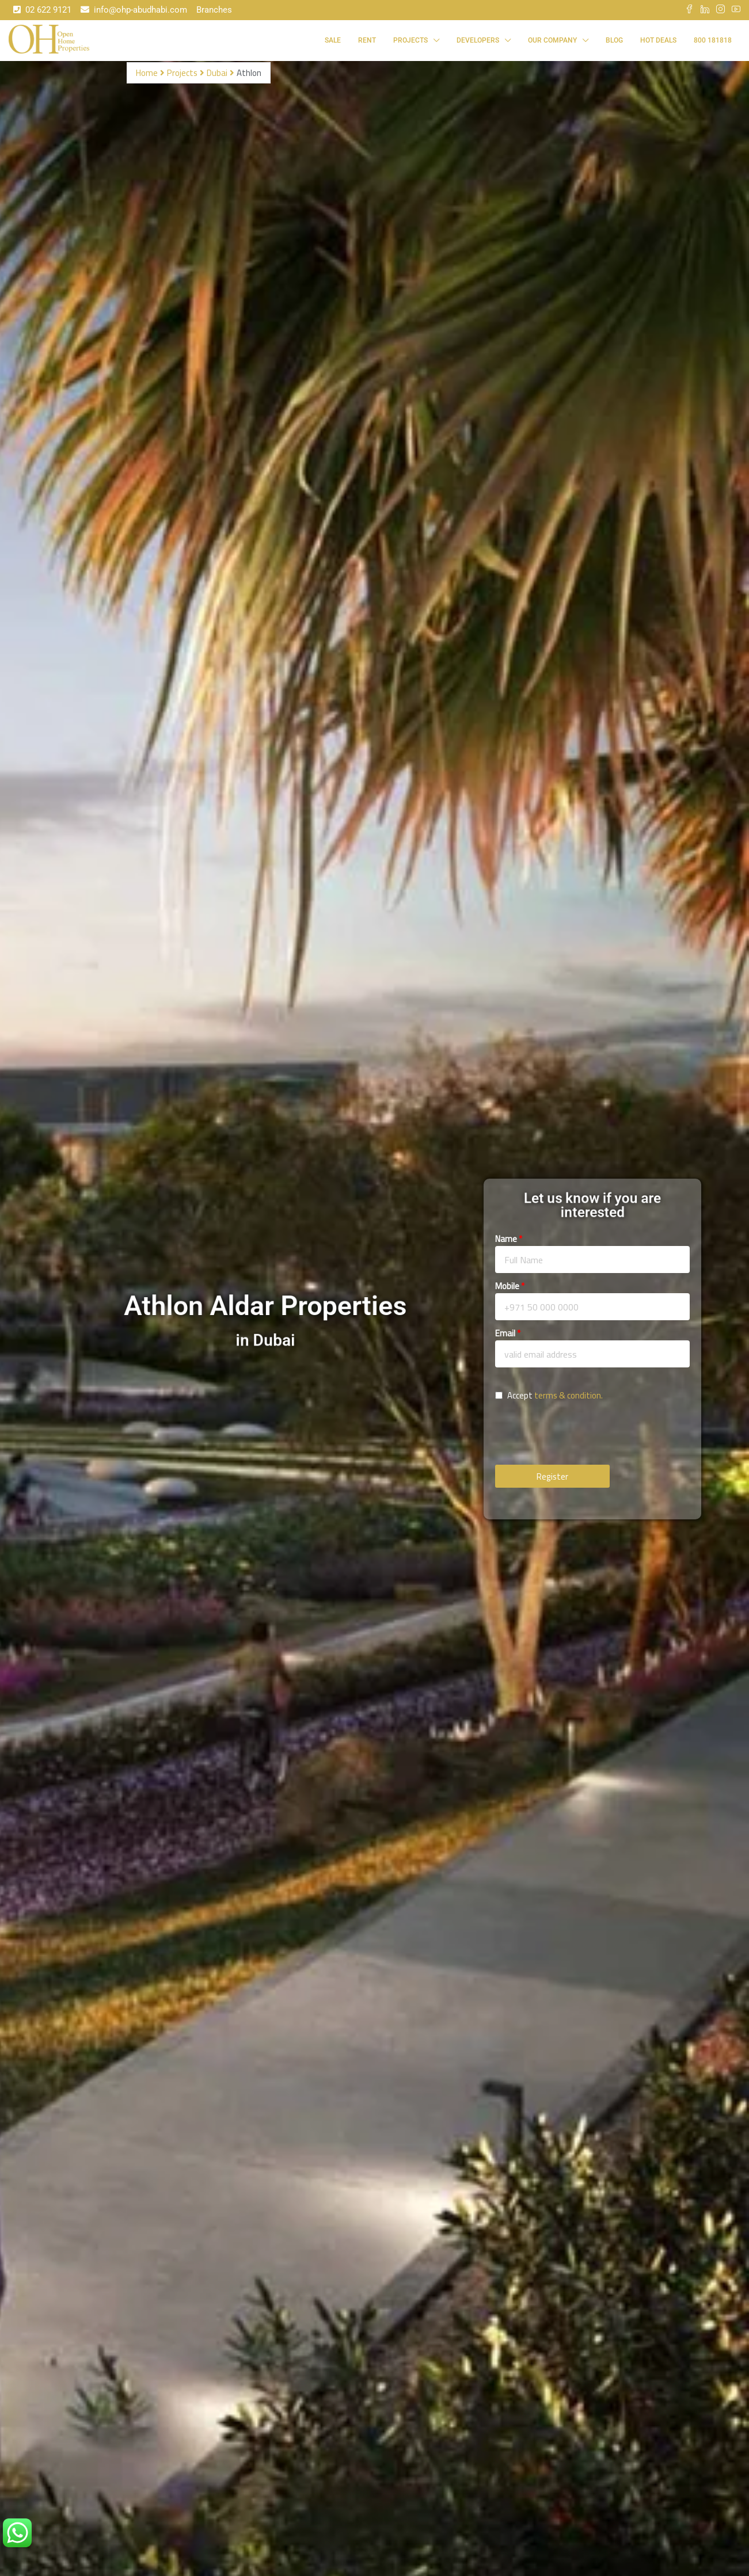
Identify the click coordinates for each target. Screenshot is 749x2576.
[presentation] (582, 1436)
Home (147, 73)
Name (506, 1239)
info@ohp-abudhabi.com (134, 10)
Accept (549, 1396)
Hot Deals (658, 40)
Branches (214, 10)
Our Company (552, 40)
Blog (614, 40)
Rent (367, 40)
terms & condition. (568, 1395)
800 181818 (713, 40)
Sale (333, 40)
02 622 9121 (42, 10)
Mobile (507, 1286)
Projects (410, 40)
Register (552, 1476)
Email (505, 1333)
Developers (478, 40)
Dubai (217, 73)
